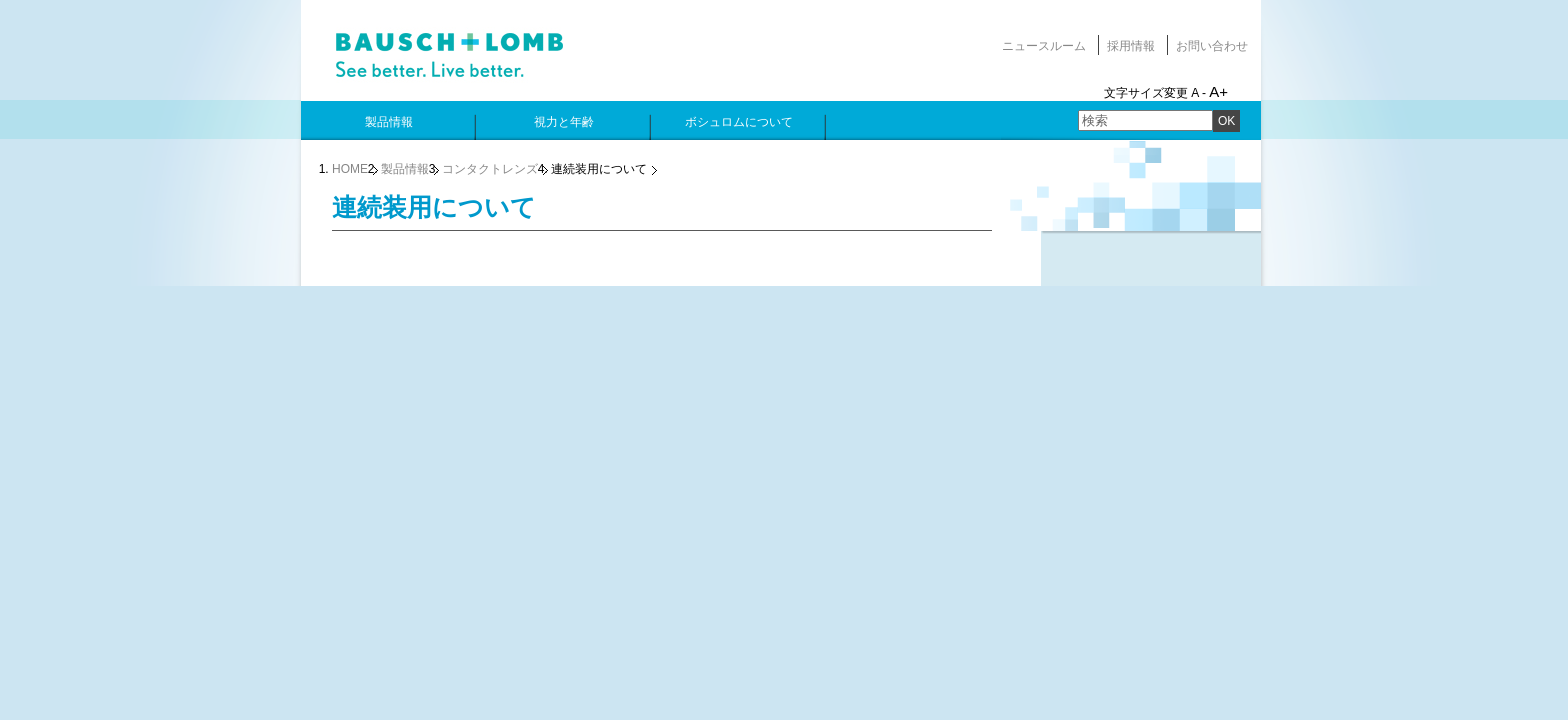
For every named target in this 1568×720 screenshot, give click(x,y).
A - (1198, 93)
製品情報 (405, 169)
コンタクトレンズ (490, 169)
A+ (1218, 91)
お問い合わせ (1212, 46)
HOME (350, 169)
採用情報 (1131, 46)
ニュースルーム (1044, 46)
